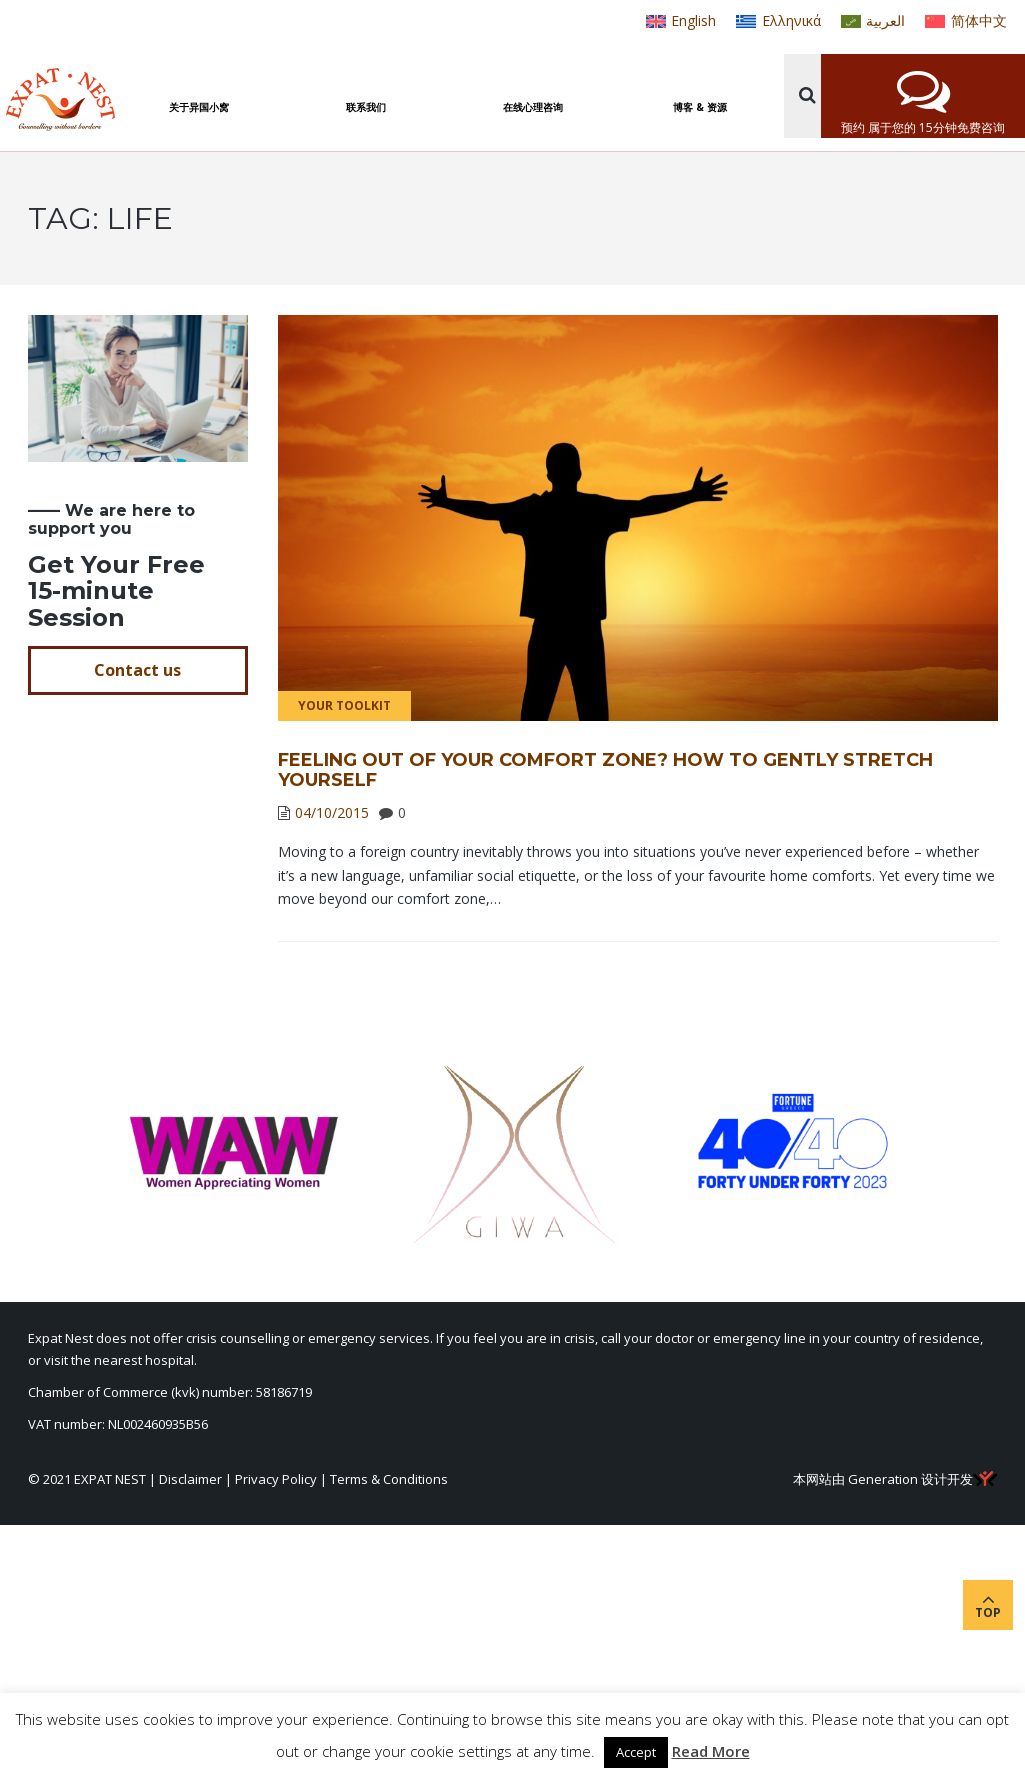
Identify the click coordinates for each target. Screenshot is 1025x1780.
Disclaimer (190, 1479)
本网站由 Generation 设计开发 (895, 1479)
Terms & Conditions (389, 1479)
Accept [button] (636, 1752)
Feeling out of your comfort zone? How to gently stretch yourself (605, 770)
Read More (711, 1751)
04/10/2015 (332, 812)
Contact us (137, 670)
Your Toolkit (344, 705)
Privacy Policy (276, 1479)
